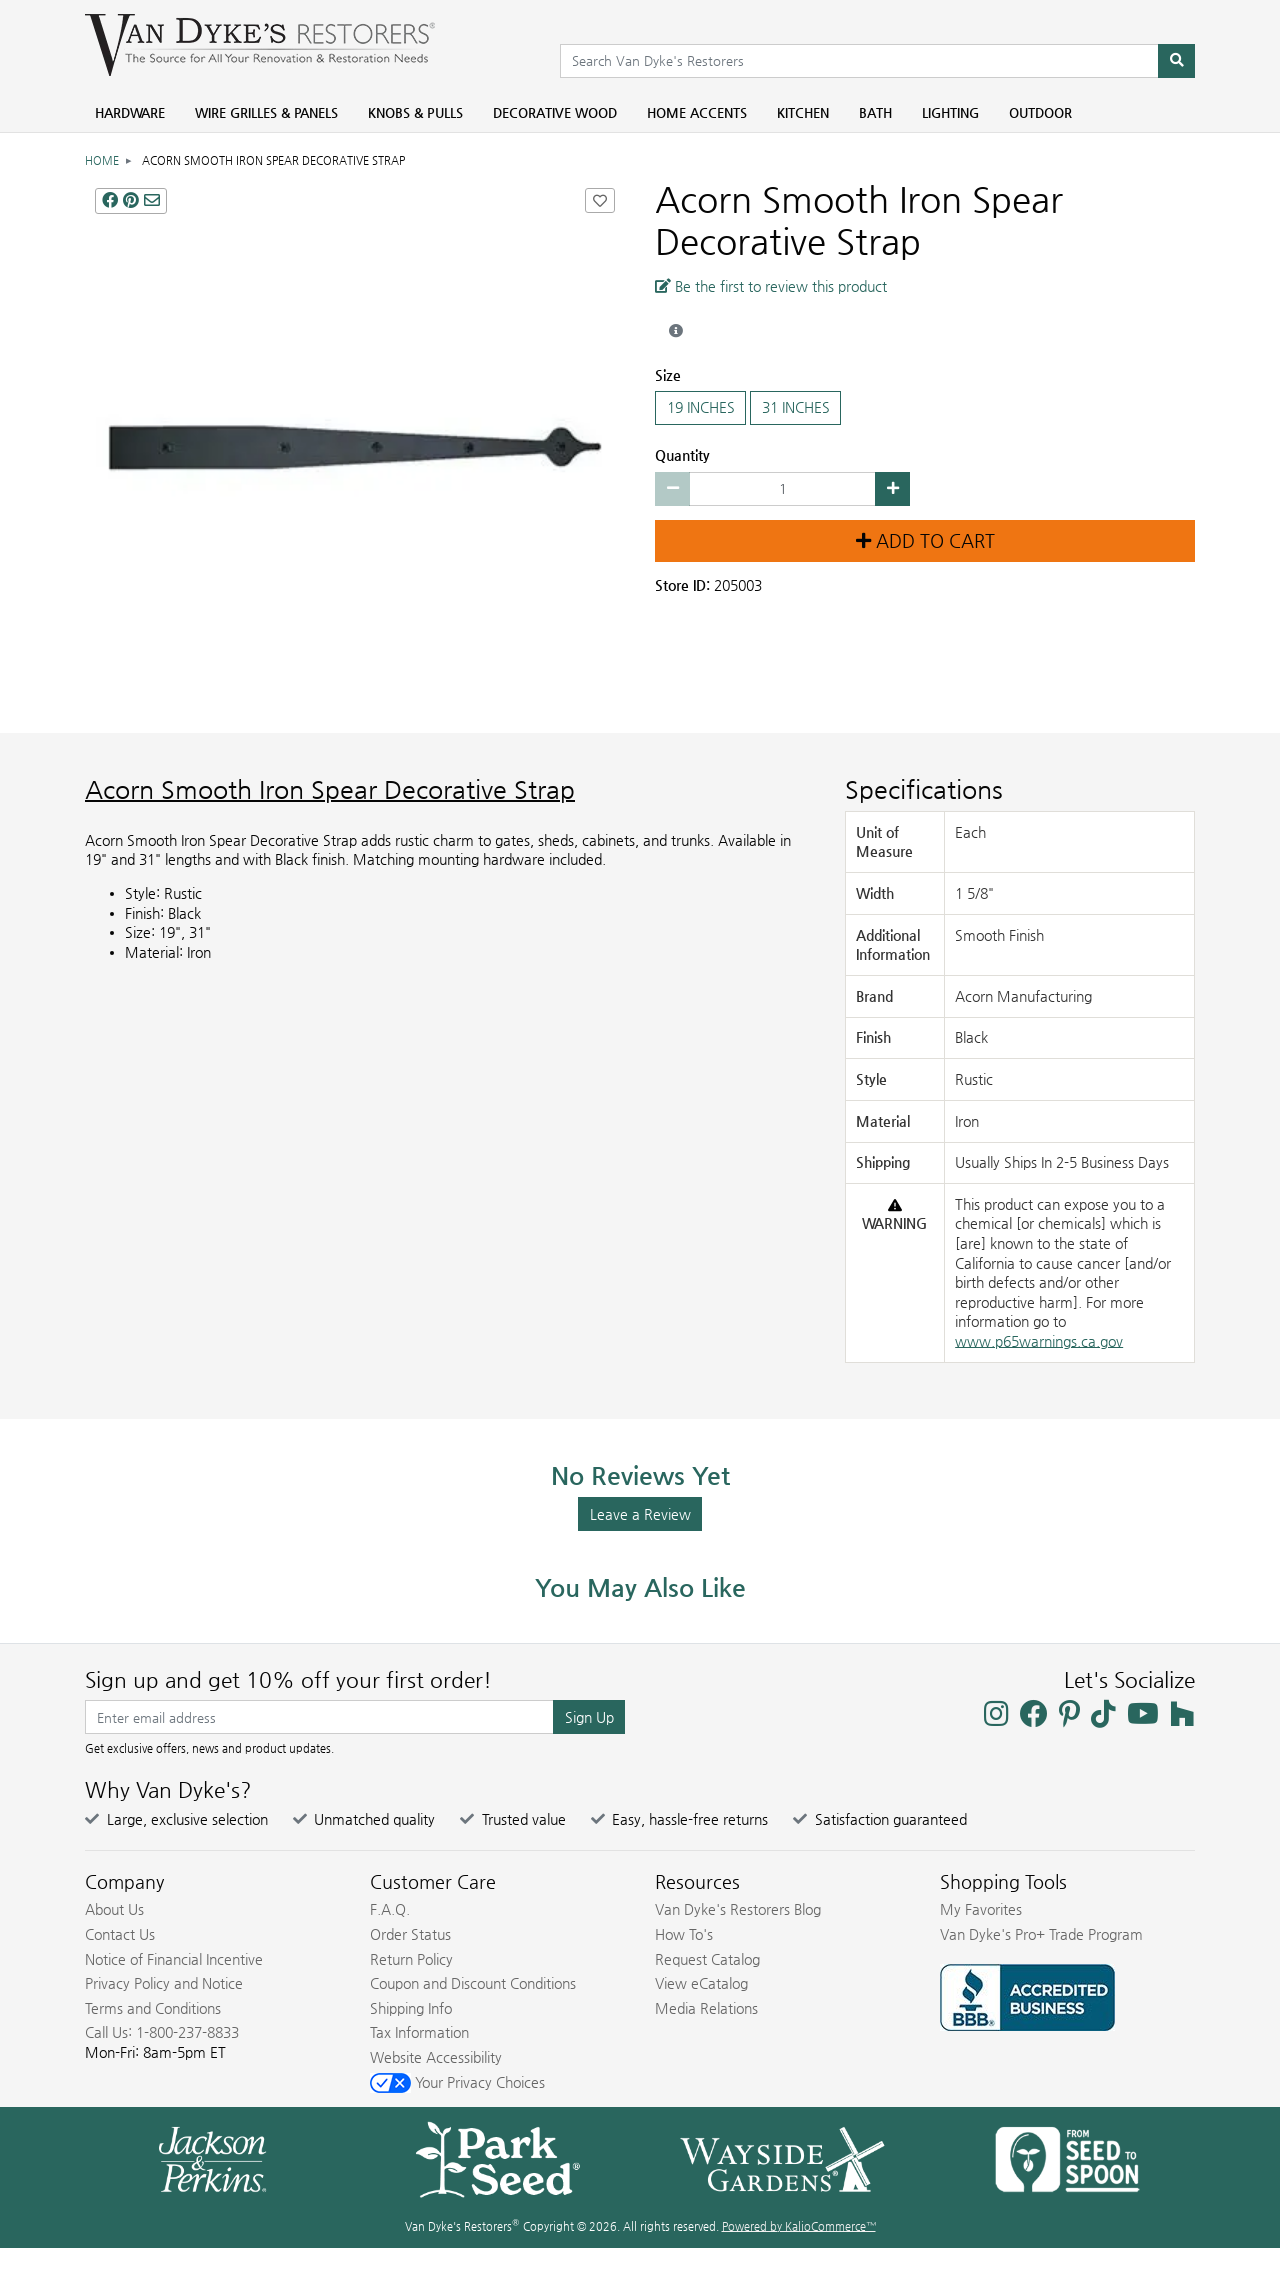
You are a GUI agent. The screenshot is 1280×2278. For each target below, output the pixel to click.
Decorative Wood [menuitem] (555, 112)
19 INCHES (700, 408)
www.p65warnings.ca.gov (1039, 1341)
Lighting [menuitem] (950, 112)
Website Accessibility (436, 2057)
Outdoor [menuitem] (1040, 112)
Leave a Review (640, 1514)
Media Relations (706, 2008)
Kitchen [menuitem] (803, 112)
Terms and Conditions (153, 2008)
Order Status (410, 1934)
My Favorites (981, 1909)
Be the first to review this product (771, 286)
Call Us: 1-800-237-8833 (162, 2032)
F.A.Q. (390, 1909)
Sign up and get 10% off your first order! (288, 1680)
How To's (684, 1934)
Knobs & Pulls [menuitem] (415, 112)
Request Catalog (707, 1959)
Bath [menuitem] (875, 112)
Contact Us (120, 1934)
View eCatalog (701, 1983)
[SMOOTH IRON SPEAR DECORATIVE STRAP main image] (355, 448)
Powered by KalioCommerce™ (799, 2226)
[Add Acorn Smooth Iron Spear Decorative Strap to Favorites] (600, 200)
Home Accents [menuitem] (697, 112)
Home (102, 160)
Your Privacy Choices (457, 2082)
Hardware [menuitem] (130, 112)
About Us (114, 1909)
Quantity (682, 455)
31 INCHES (795, 408)
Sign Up (589, 1717)
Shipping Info (411, 2008)
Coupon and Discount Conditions (473, 1983)
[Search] (1176, 61)
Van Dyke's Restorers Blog (738, 1909)
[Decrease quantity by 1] (672, 489)
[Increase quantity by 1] (892, 489)
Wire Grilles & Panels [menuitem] (266, 112)
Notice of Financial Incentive (174, 1959)
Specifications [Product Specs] (924, 789)
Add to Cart (925, 541)
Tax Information (419, 2032)
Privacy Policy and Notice (164, 1983)
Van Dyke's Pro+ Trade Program (1041, 1934)
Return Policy (411, 1959)
